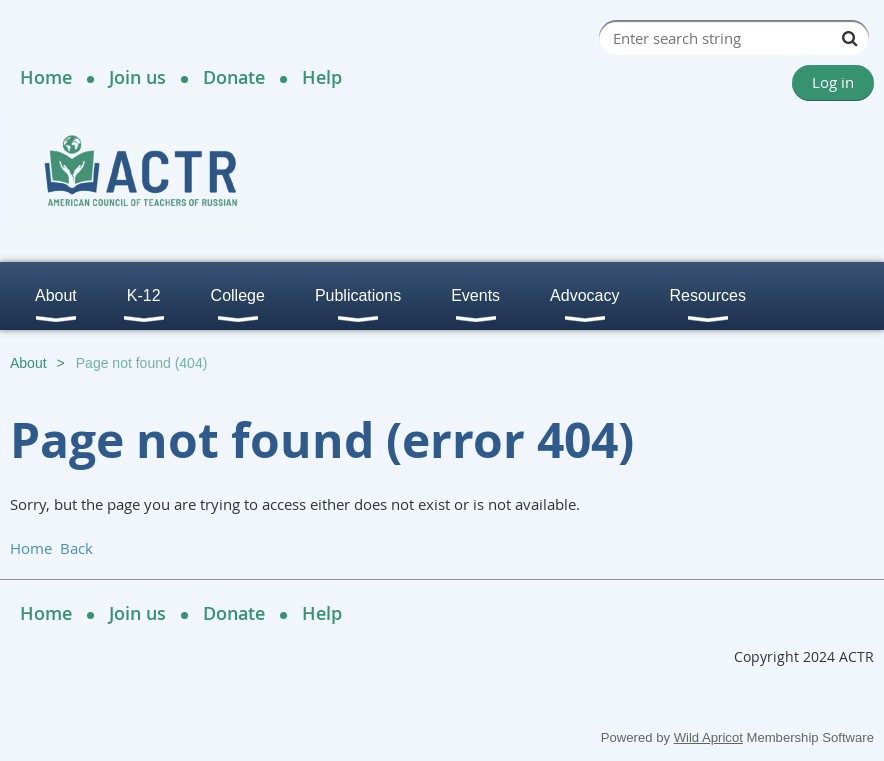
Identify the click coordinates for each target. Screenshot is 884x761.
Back (76, 548)
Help (322, 77)
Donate (234, 77)
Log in (833, 82)
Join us (137, 77)
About (28, 363)
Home (46, 77)
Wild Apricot (708, 737)
